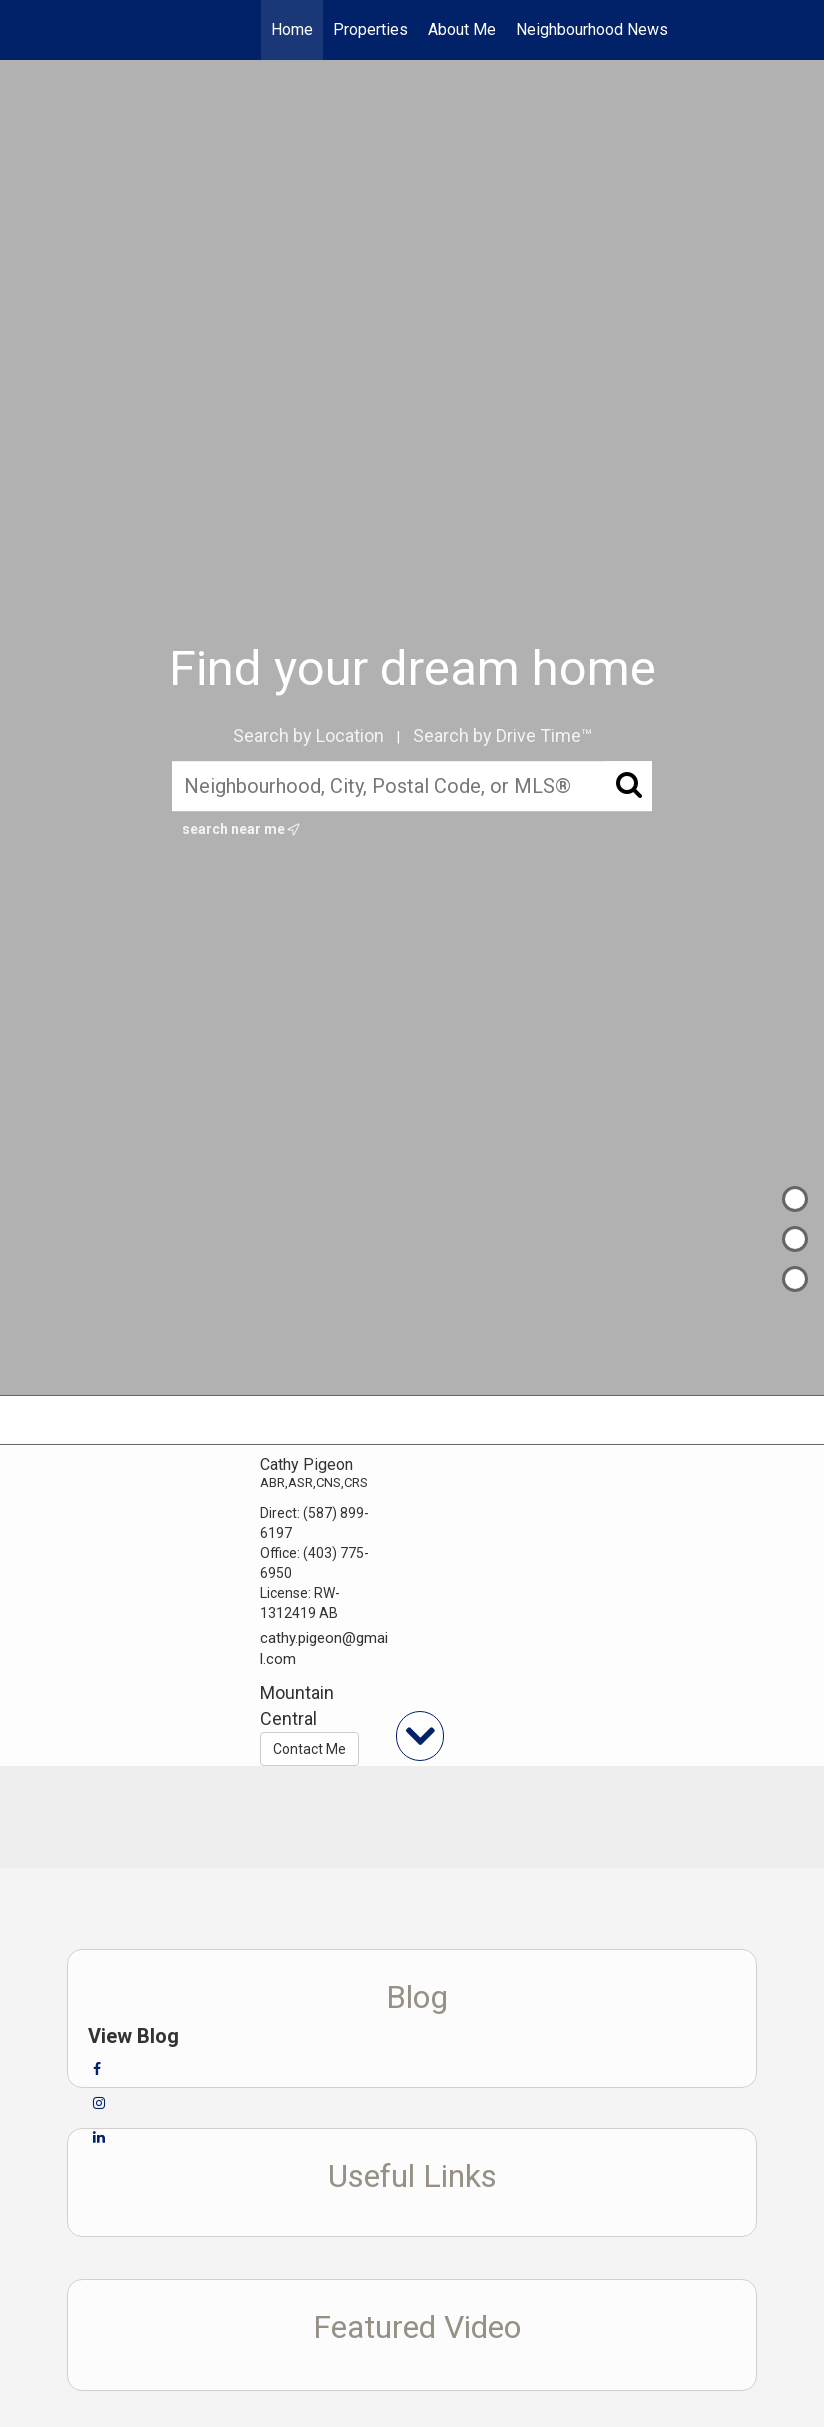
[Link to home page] (47, 30)
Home (292, 29)
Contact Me (309, 1749)
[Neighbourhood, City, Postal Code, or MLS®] (412, 786)
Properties (370, 29)
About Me (462, 29)
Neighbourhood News (592, 29)
